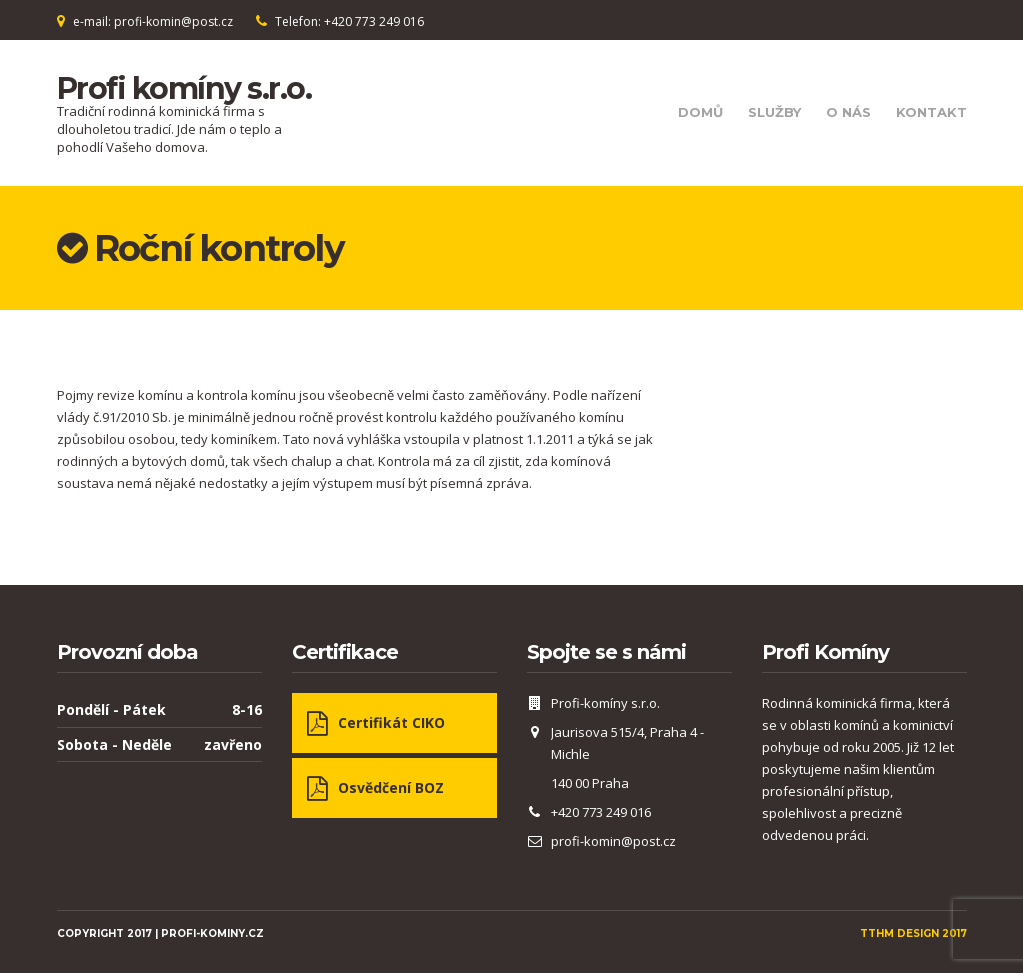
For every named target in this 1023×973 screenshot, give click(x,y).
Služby (774, 112)
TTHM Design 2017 (913, 933)
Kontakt (931, 112)
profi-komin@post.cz (613, 841)
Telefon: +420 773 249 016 (349, 21)
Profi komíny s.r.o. (184, 88)
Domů (700, 112)
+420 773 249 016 (601, 812)
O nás (848, 112)
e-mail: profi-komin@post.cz (153, 21)
